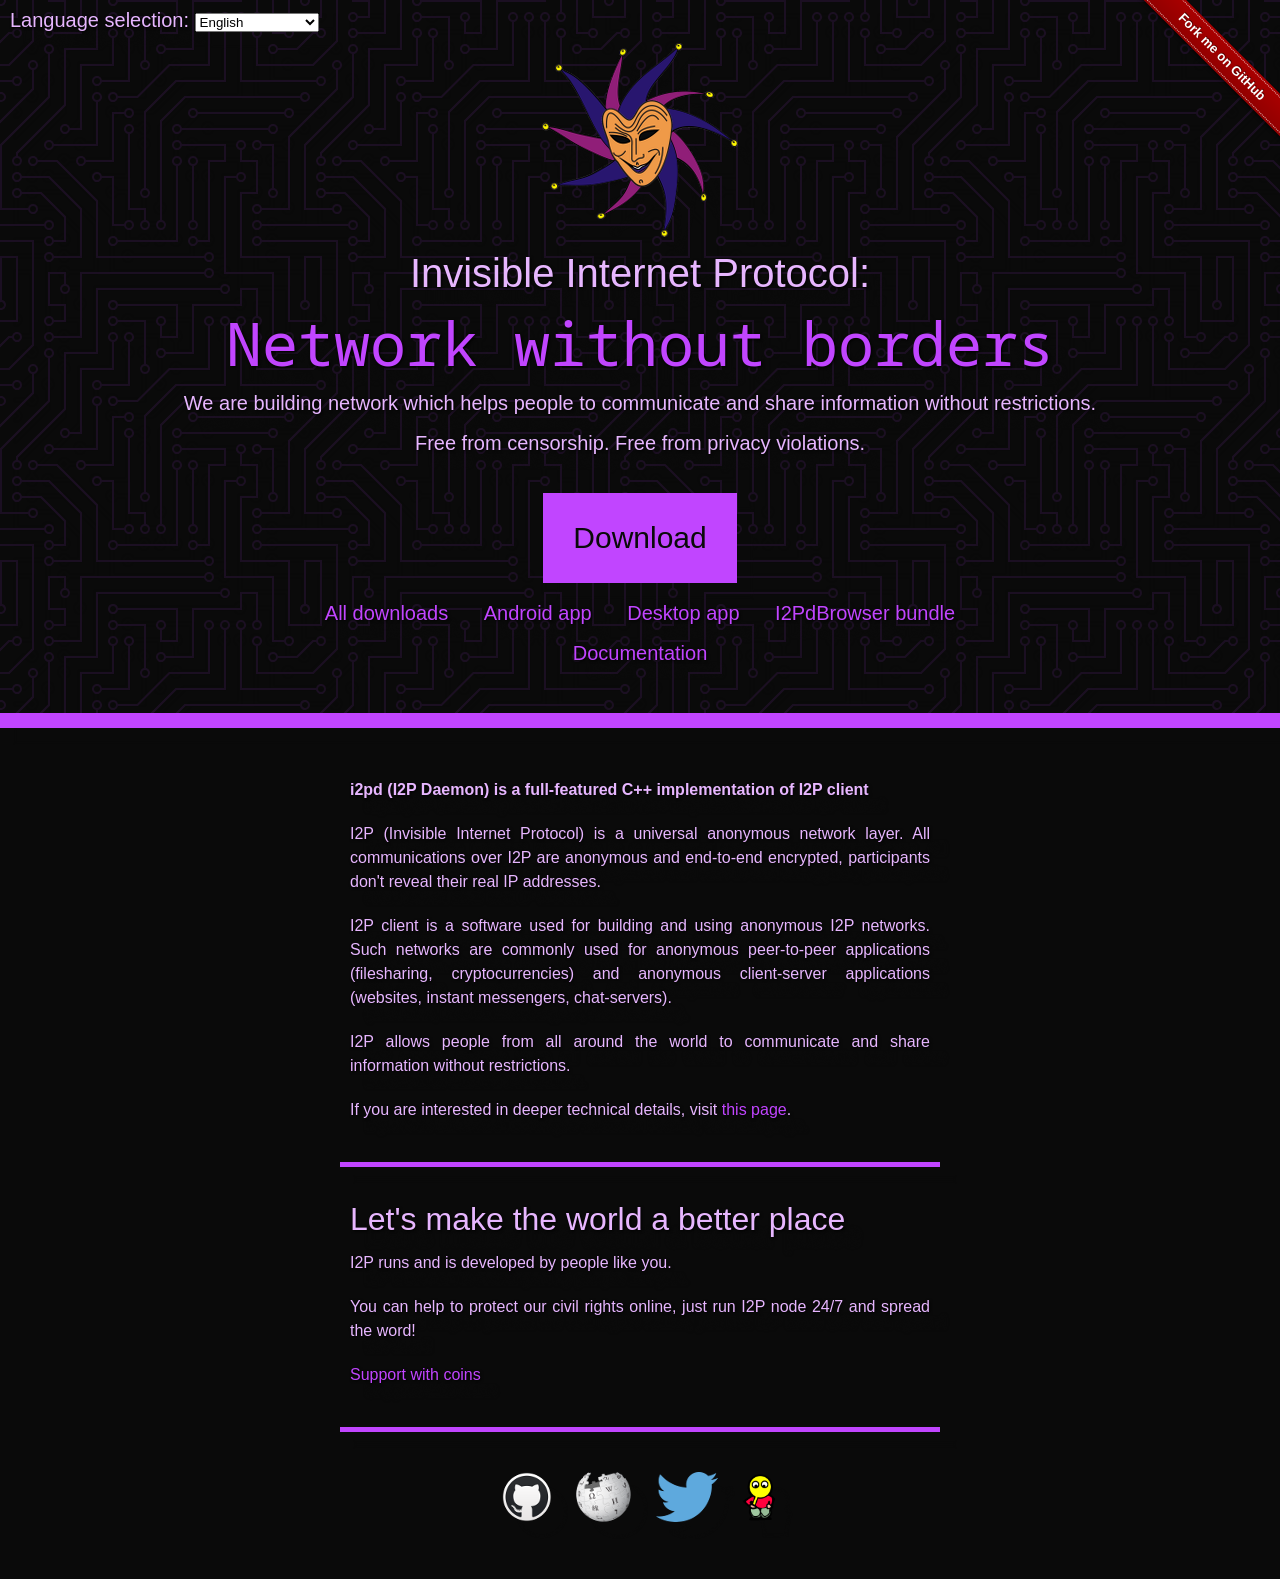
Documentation (640, 653)
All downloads (386, 613)
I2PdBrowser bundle (865, 613)
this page (754, 1109)
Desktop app (683, 613)
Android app (538, 613)
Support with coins (415, 1374)
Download (639, 537)
